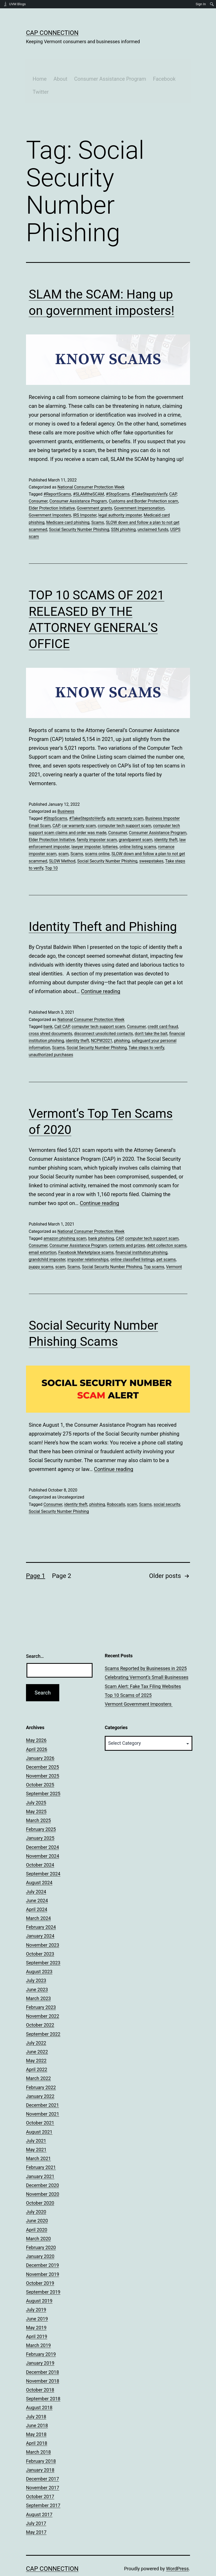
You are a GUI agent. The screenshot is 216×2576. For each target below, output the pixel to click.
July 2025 (36, 1783)
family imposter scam (97, 820)
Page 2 (61, 1556)
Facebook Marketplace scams (86, 1233)
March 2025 (38, 1801)
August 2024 (39, 1863)
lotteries (109, 827)
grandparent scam (136, 820)
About (54, 59)
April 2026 (36, 1730)
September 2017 (43, 2486)
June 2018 (37, 2406)
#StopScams (117, 474)
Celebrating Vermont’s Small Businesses (146, 1658)
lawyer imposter (86, 827)
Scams (97, 503)
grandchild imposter (47, 1240)
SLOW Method (62, 841)
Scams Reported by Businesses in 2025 (146, 1649)
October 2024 (40, 1845)
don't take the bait (151, 1014)
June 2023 (37, 1970)
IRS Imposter (85, 496)
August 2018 (39, 2388)
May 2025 (36, 1792)
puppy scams (41, 1247)
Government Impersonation (139, 489)
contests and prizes (127, 1226)
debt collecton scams (166, 1226)
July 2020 (36, 2193)
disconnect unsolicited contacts (103, 1014)
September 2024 (43, 1854)
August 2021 (39, 2112)
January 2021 (40, 2157)
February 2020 (41, 2228)
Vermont (174, 1247)
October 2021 (40, 2104)
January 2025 (40, 1819)
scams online (97, 834)
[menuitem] (212, 4)
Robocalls (116, 1485)
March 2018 (38, 2433)
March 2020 (38, 2219)
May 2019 (36, 2308)
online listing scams (138, 827)
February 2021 (41, 2148)
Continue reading (100, 972)
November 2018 (42, 2361)
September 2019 (43, 2272)
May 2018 (36, 2415)
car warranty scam (79, 806)
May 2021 (36, 2130)
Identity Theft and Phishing (103, 907)
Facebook (157, 59)
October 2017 (40, 2477)
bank (48, 1007)
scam (63, 834)
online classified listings (132, 1240)
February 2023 (41, 1988)
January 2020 (40, 2237)
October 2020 (40, 2183)
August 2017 (39, 2495)
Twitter (34, 72)
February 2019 (41, 2335)
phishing (122, 1021)
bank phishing (101, 1219)
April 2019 (36, 2317)
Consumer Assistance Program (104, 59)
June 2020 (37, 2201)
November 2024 (42, 1836)
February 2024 (41, 1908)
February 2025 (41, 1810)
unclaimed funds (153, 510)
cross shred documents (50, 1014)
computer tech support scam (124, 806)
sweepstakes (151, 841)
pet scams (166, 1240)
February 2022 (41, 2068)
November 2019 (42, 2255)
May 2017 (36, 2513)
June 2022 (37, 2032)
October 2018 (40, 2370)
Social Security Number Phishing (79, 510)
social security (167, 1485)
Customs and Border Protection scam (143, 481)
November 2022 (42, 1997)
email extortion (43, 1233)
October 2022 (40, 2006)
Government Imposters (50, 496)
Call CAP (62, 1007)
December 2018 (42, 2353)
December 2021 (42, 2086)
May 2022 (36, 2041)
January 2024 (40, 1917)
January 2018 (40, 2450)
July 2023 (36, 1961)
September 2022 (43, 2014)
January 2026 (40, 1739)
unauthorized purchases (51, 1035)
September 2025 (43, 1774)
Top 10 (51, 848)
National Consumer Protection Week (91, 467)
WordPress (177, 2549)
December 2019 (42, 2246)
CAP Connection (52, 32)
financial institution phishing (142, 1233)
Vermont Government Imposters (139, 1684)
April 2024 (36, 1890)
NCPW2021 (101, 1021)
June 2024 (37, 1881)
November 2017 (42, 2468)
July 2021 (36, 2121)
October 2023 (40, 1934)
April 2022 (36, 2050)
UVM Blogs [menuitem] (17, 4)
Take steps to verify (146, 1028)
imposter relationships (88, 1240)
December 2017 (42, 2459)
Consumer (38, 481)
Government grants (94, 489)
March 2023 (38, 1979)
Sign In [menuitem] (201, 4)
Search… (35, 1637)
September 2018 (43, 2379)
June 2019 (37, 2299)
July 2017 (36, 2504)
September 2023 (43, 1943)
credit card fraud (163, 1007)
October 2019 (40, 2264)
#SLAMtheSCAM (88, 474)
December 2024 (42, 1828)
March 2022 (38, 2059)
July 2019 (36, 2290)
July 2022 (36, 2023)
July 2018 (36, 2397)
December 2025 (42, 1747)
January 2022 (40, 2077)
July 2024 (36, 1872)
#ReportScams (57, 474)
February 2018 (41, 2442)
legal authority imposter (120, 496)
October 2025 (40, 1765)
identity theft (165, 820)
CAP (172, 474)
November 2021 (42, 2094)
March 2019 (38, 2326)
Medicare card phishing (67, 503)
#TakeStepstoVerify (149, 474)
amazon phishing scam (64, 1219)
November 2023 (42, 1925)
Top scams (154, 1247)
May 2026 (36, 1721)
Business (65, 792)
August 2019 (39, 2281)
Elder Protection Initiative (52, 489)
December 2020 (42, 2166)
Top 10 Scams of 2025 (128, 1676)
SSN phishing (123, 510)
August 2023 (39, 1952)
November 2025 (42, 1756)
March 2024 (38, 1899)
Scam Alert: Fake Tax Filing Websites (143, 1667)
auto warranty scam (125, 799)
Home (33, 59)
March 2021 (38, 2139)
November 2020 (42, 2175)
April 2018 (36, 2424)
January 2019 (40, 2344)
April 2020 (36, 2210)
